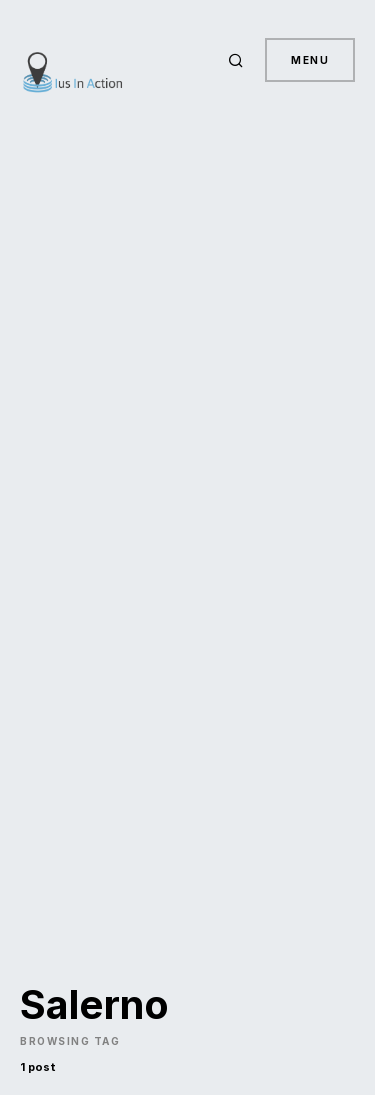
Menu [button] (310, 60)
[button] (239, 60)
